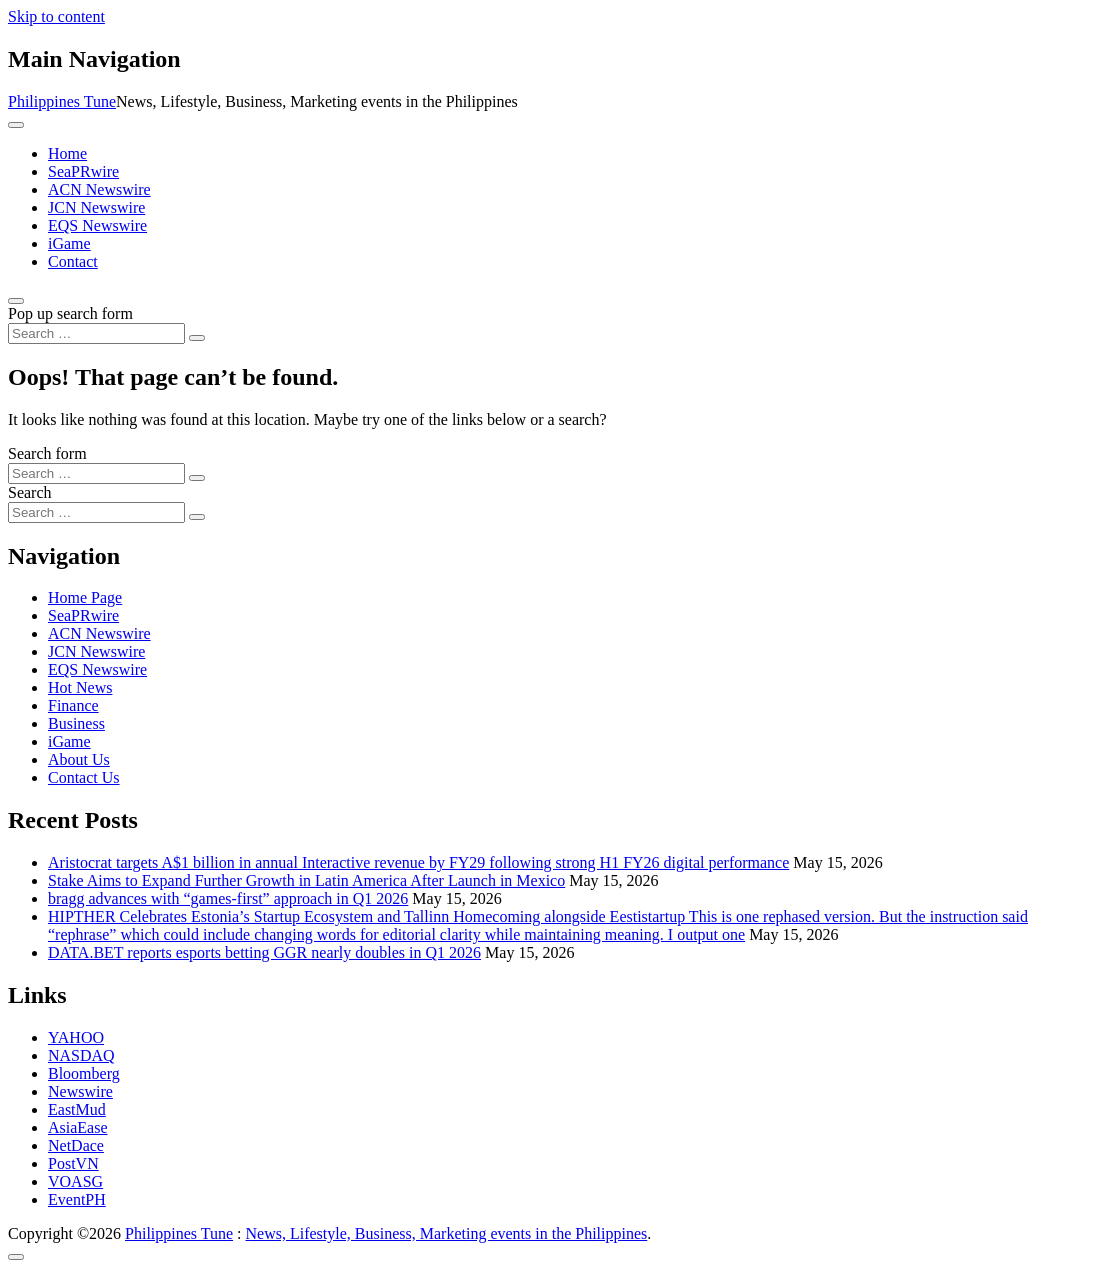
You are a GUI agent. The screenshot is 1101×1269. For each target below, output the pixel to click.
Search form (47, 453)
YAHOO (76, 1037)
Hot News (80, 687)
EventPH (77, 1199)
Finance (73, 705)
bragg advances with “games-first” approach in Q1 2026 (228, 898)
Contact (73, 261)
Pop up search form (70, 313)
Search (30, 492)
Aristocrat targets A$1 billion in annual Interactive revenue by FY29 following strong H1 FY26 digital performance (418, 862)
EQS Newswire (97, 225)
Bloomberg (84, 1073)
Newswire (80, 1091)
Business (76, 723)
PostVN (73, 1163)
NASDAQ (81, 1055)
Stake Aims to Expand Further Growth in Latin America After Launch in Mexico (306, 880)
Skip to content (56, 16)
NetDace (76, 1145)
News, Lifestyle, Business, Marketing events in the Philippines (447, 1233)
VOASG (75, 1181)
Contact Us (84, 777)
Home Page (85, 597)
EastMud (77, 1109)
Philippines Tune (62, 101)
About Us (79, 759)
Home (67, 153)
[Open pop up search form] (16, 301)
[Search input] (96, 333)
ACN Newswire (99, 189)
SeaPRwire (83, 171)
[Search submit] (197, 338)
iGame (69, 243)
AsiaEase (78, 1127)
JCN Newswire (96, 207)
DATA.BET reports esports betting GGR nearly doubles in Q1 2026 (264, 952)
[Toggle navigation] (16, 125)
